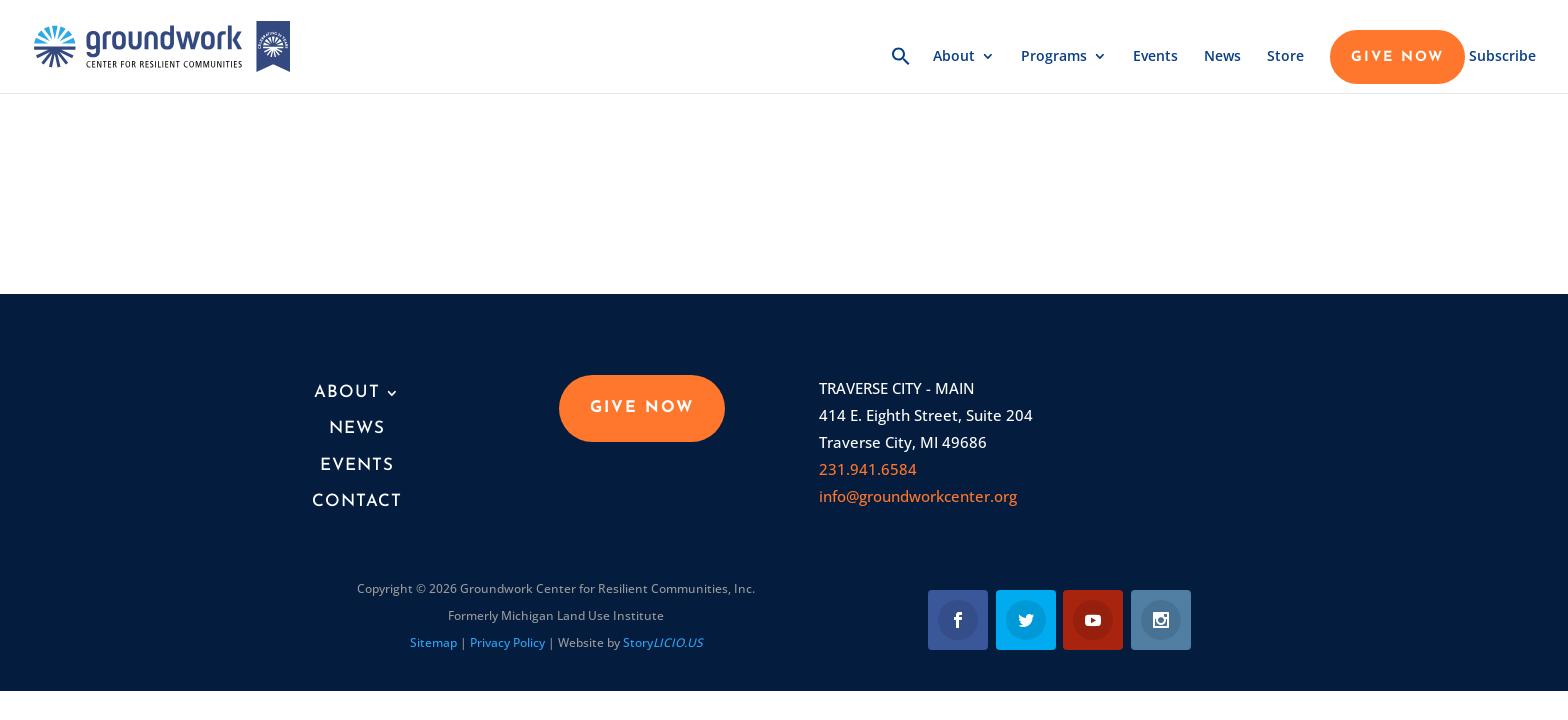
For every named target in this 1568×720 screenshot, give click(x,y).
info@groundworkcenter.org (918, 496)
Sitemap (433, 642)
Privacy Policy (507, 642)
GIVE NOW (1397, 58)
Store (1285, 57)
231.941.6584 (868, 469)
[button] (901, 69)
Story (663, 642)
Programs (1054, 57)
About (954, 57)
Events (1155, 57)
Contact (357, 501)
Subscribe (1502, 57)
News (1222, 57)
